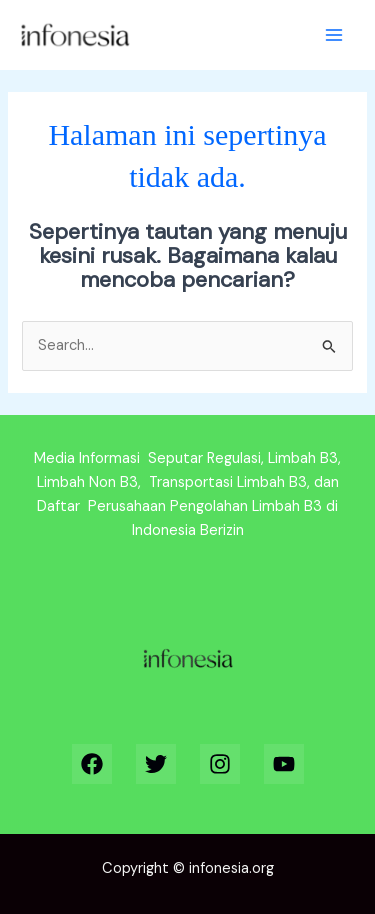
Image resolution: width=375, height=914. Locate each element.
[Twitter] (156, 764)
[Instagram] (220, 764)
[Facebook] (92, 764)
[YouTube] (284, 764)
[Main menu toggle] (334, 35)
